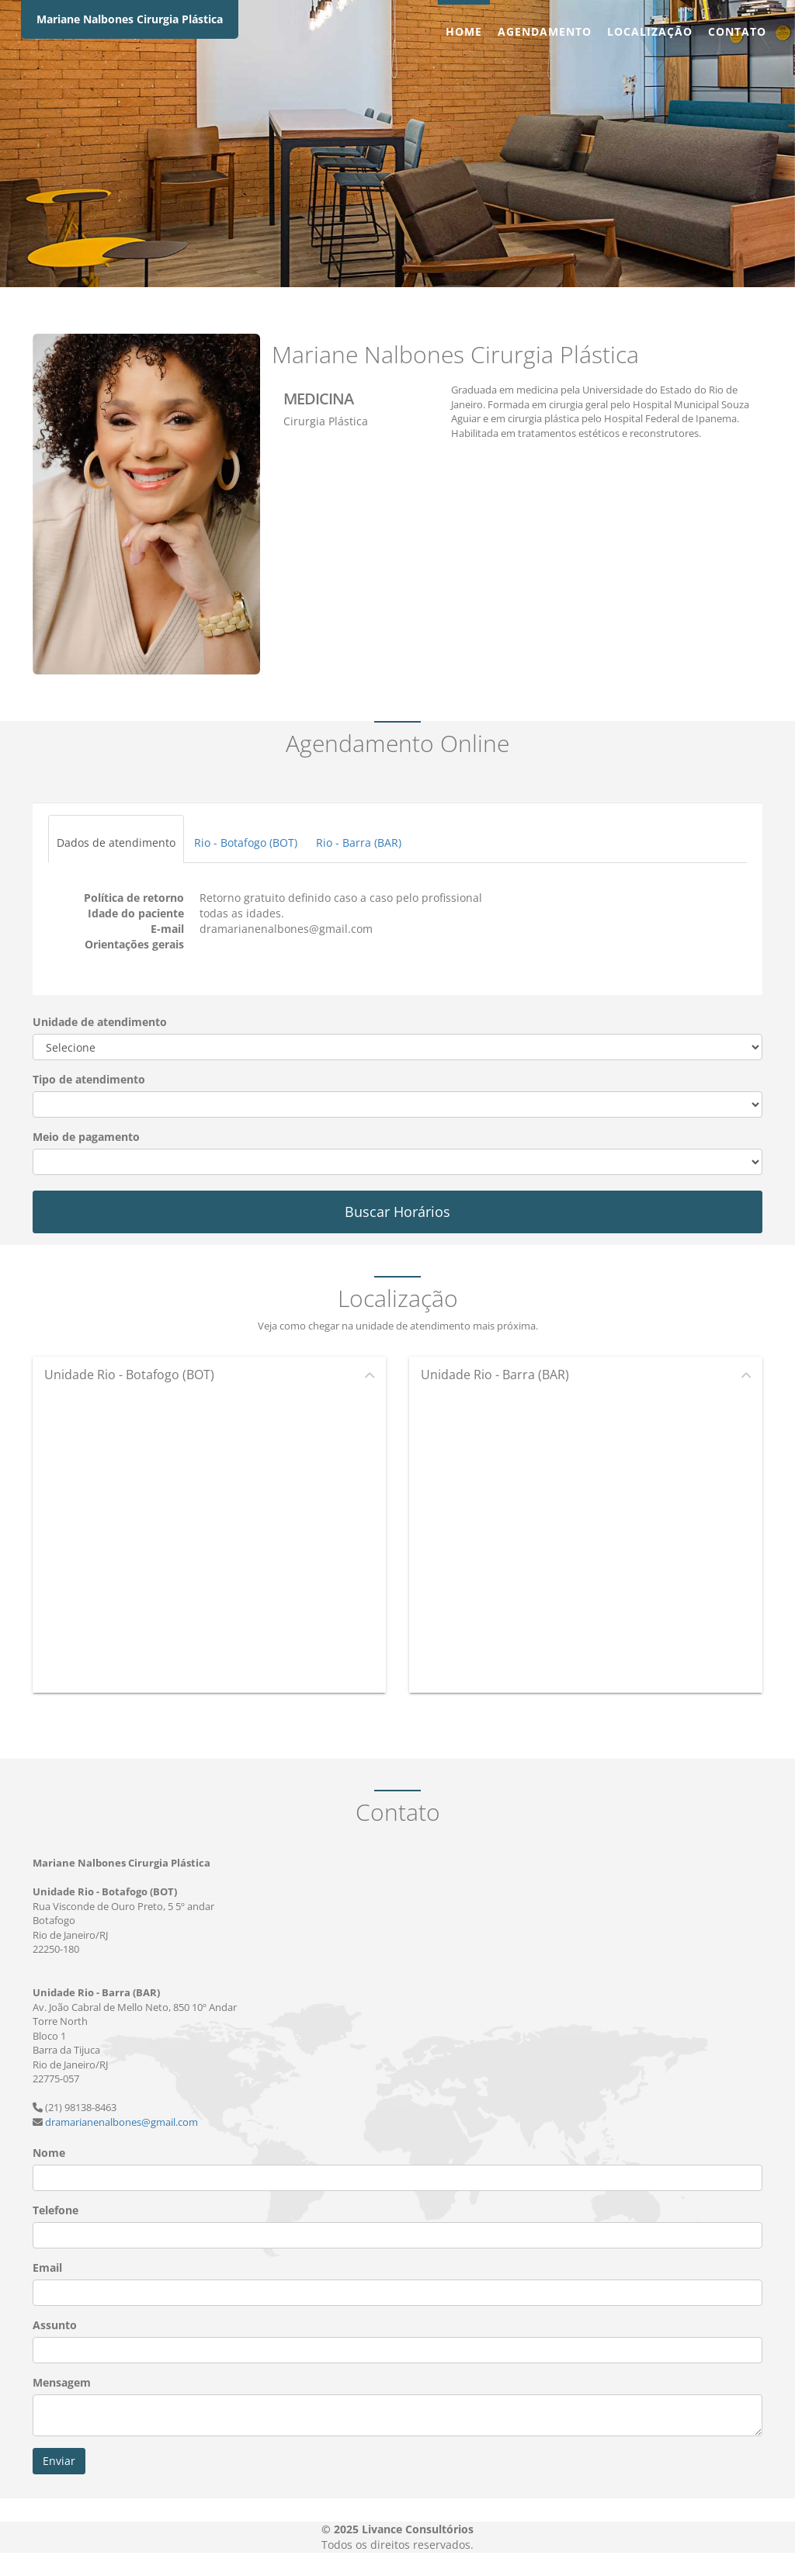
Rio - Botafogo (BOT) (245, 842)
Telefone (55, 2210)
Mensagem (62, 2382)
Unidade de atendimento (100, 1021)
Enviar (59, 2460)
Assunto (55, 2325)
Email (47, 2267)
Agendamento (545, 31)
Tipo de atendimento (89, 1079)
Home (464, 31)
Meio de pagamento (86, 1136)
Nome (49, 2152)
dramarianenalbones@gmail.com (121, 2122)
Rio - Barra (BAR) (358, 842)
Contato (737, 31)
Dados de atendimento (116, 842)
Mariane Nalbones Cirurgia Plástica (129, 19)
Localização (650, 31)
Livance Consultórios (418, 2529)
